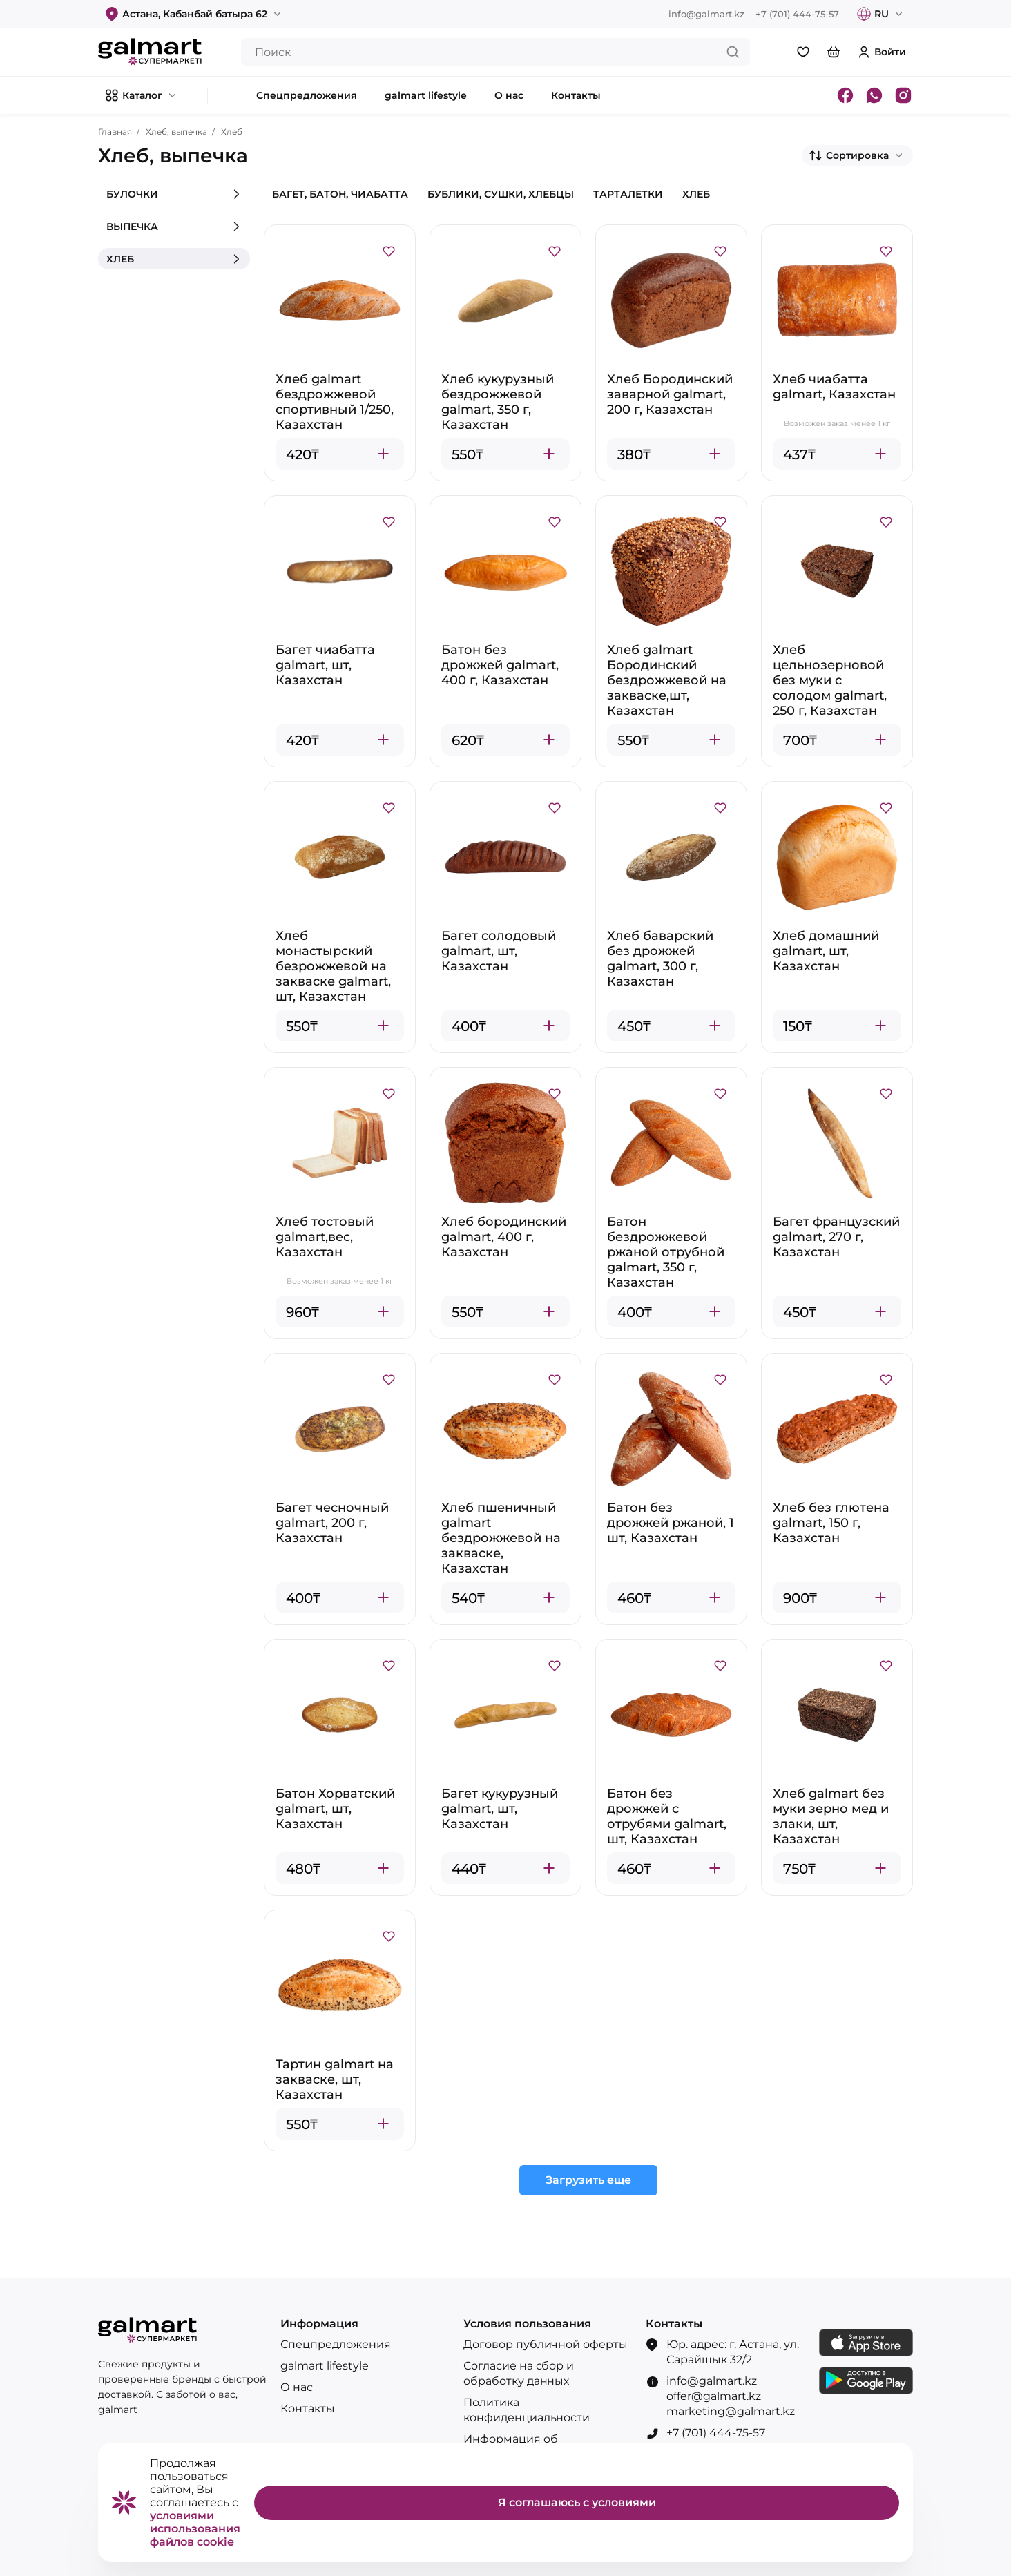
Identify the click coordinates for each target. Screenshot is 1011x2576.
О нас (296, 2387)
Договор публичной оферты (545, 2344)
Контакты (307, 2408)
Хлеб (231, 131)
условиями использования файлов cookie (195, 2528)
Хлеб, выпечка (176, 131)
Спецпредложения (335, 2344)
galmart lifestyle (324, 2365)
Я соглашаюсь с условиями (577, 2502)
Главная (115, 131)
